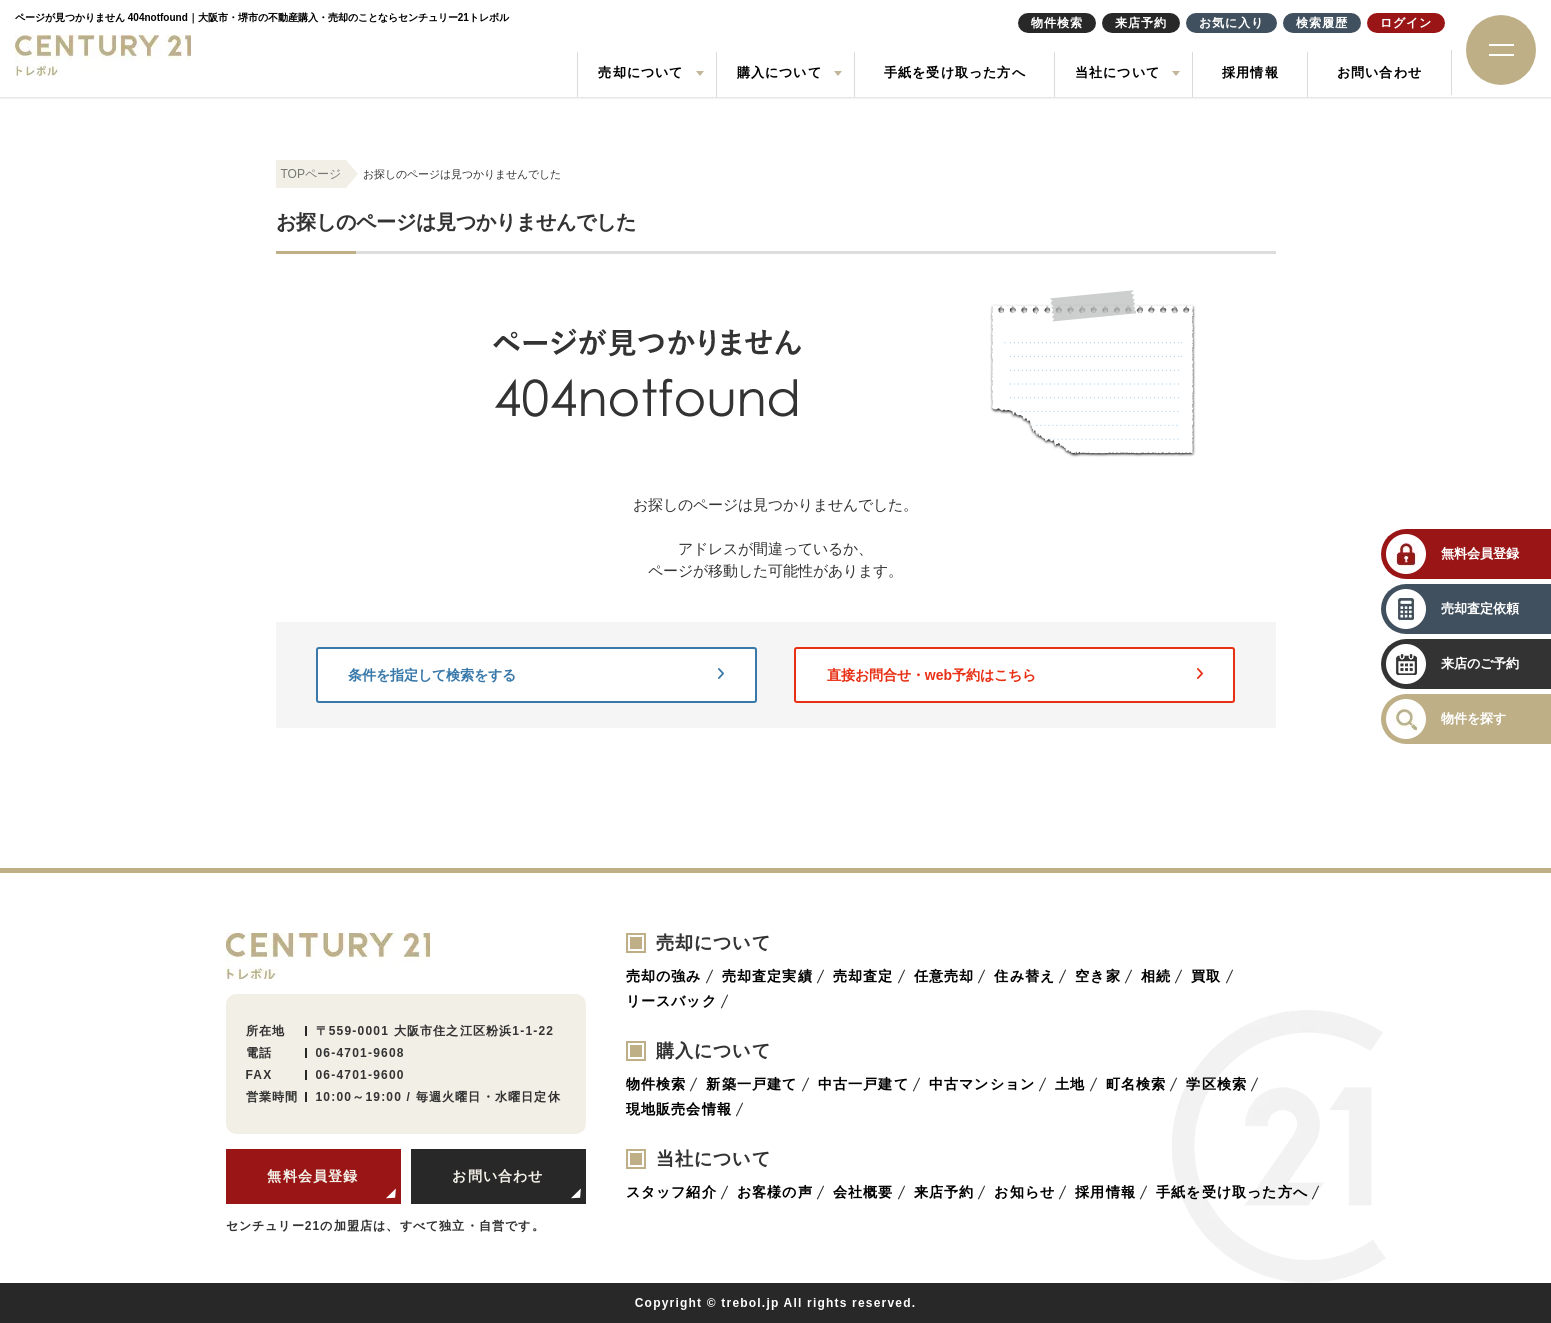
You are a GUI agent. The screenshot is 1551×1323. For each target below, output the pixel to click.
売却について (640, 72)
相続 (1156, 976)
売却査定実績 (767, 976)
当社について (1117, 72)
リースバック (671, 1001)
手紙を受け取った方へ (955, 72)
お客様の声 (775, 1192)
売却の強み (664, 976)
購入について (779, 72)
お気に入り (1231, 23)
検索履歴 (1322, 23)
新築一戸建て (751, 1084)
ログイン (1406, 23)
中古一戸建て (863, 1084)
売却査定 (863, 976)
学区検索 (1216, 1084)
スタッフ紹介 (671, 1192)
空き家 (1098, 976)
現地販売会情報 (679, 1109)
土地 (1070, 1084)
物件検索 (656, 1084)
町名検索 (1136, 1084)
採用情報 (1250, 72)
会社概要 (863, 1192)
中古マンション (982, 1084)
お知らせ (1024, 1192)
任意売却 (944, 976)
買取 (1206, 976)
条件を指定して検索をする (536, 675)
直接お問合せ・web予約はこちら (1015, 675)
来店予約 (944, 1192)
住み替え (1024, 976)
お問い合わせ (1379, 72)
